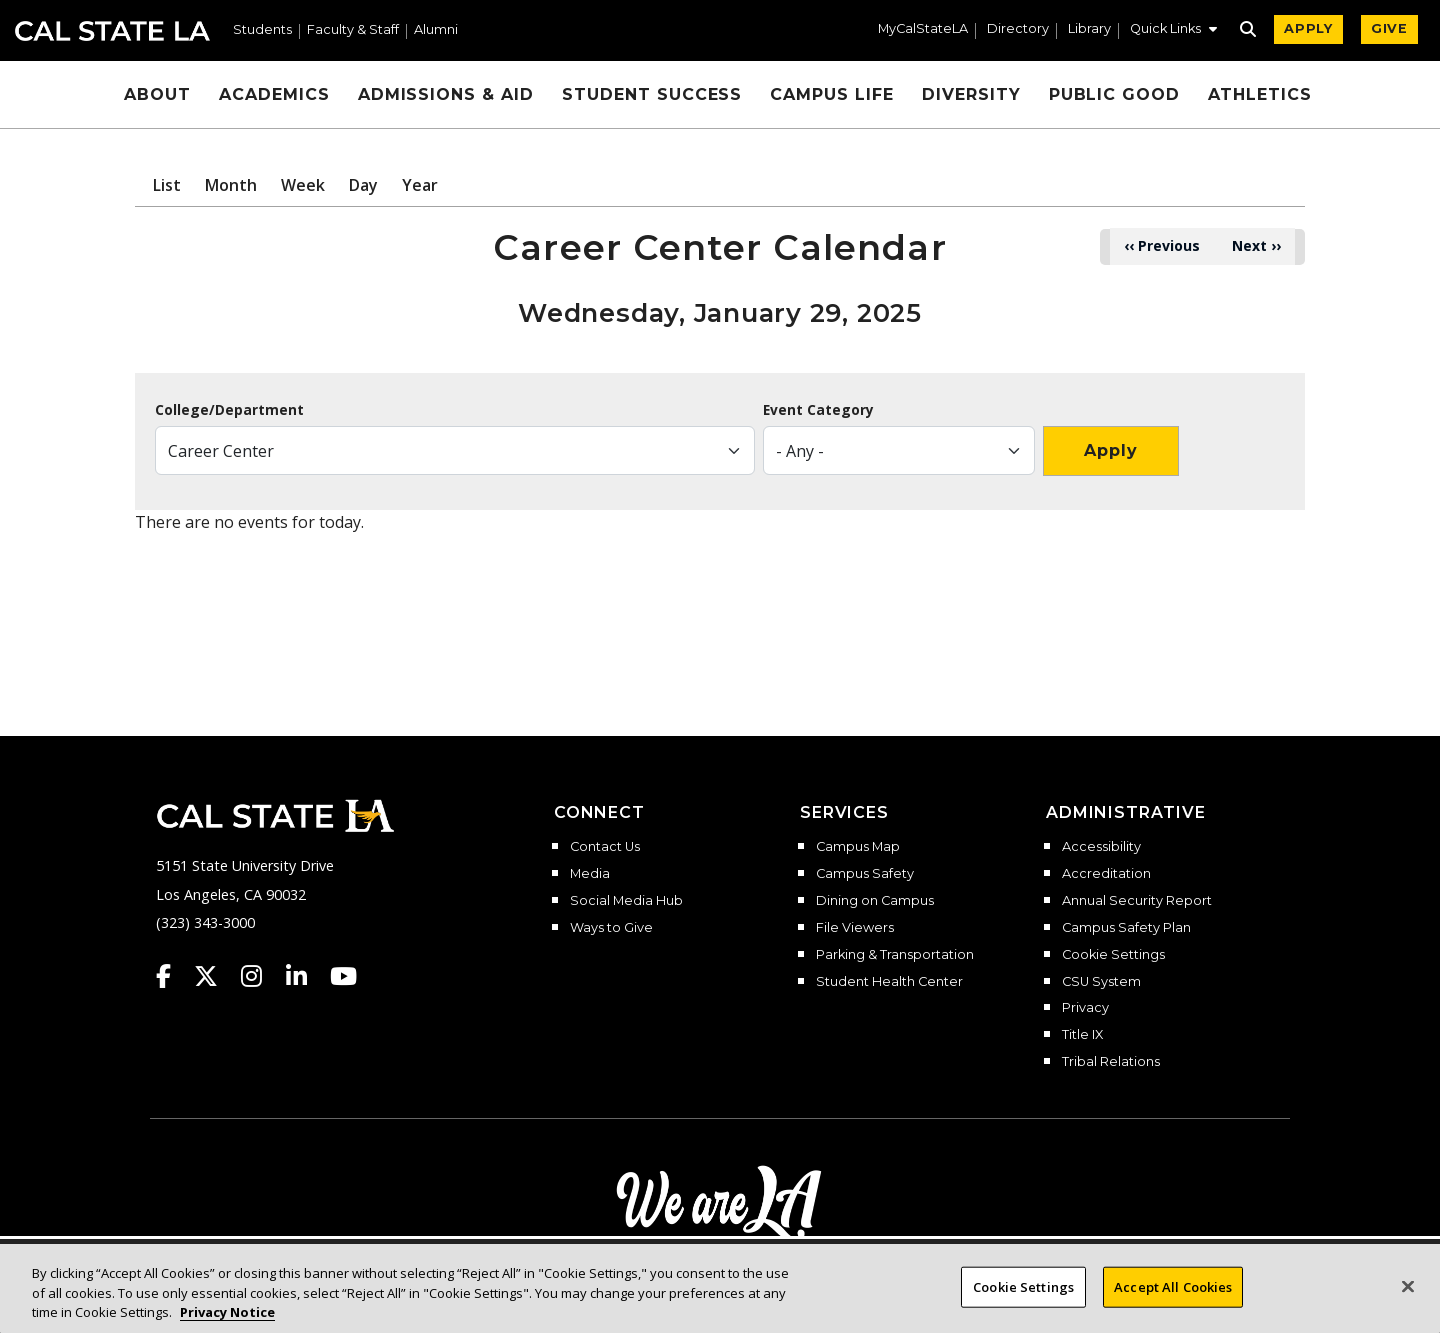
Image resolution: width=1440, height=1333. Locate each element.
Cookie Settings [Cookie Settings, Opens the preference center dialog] (1023, 1306)
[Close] (1408, 1306)
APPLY (1308, 28)
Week (303, 185)
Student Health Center (889, 982)
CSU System (1101, 982)
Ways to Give (611, 928)
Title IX (1082, 1035)
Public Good (1115, 94)
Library (1089, 29)
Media (590, 874)
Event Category (818, 410)
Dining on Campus (875, 901)
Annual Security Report (1137, 901)
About (157, 94)
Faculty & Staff (353, 30)
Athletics (1260, 94)
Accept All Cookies (1173, 1306)
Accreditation (1106, 874)
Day (363, 185)
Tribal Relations (1111, 1062)
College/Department (229, 410)
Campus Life (832, 94)
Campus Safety (865, 874)
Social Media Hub (626, 901)
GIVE (1389, 28)
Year (420, 185)
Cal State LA (112, 31)
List (167, 185)
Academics (274, 94)
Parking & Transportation (895, 955)
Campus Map (858, 847)
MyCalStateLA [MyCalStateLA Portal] (923, 29)
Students (262, 30)
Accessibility (1101, 847)
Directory (1018, 29)
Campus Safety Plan (1126, 928)
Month (231, 185)
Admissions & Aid (446, 94)
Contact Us (605, 847)
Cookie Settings (1113, 955)
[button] (1173, 31)
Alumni (436, 30)
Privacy (1085, 1008)
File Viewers (855, 928)
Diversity (971, 94)
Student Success (652, 94)
